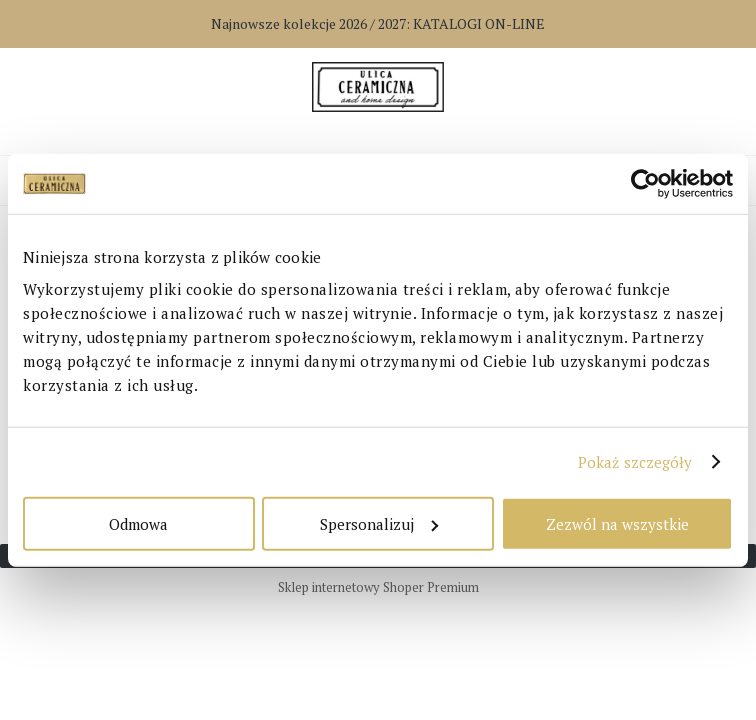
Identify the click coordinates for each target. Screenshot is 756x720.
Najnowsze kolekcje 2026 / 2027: (378, 23)
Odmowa (138, 523)
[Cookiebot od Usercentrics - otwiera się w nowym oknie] (645, 184)
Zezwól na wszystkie (617, 523)
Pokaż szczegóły (635, 462)
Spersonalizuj (379, 523)
